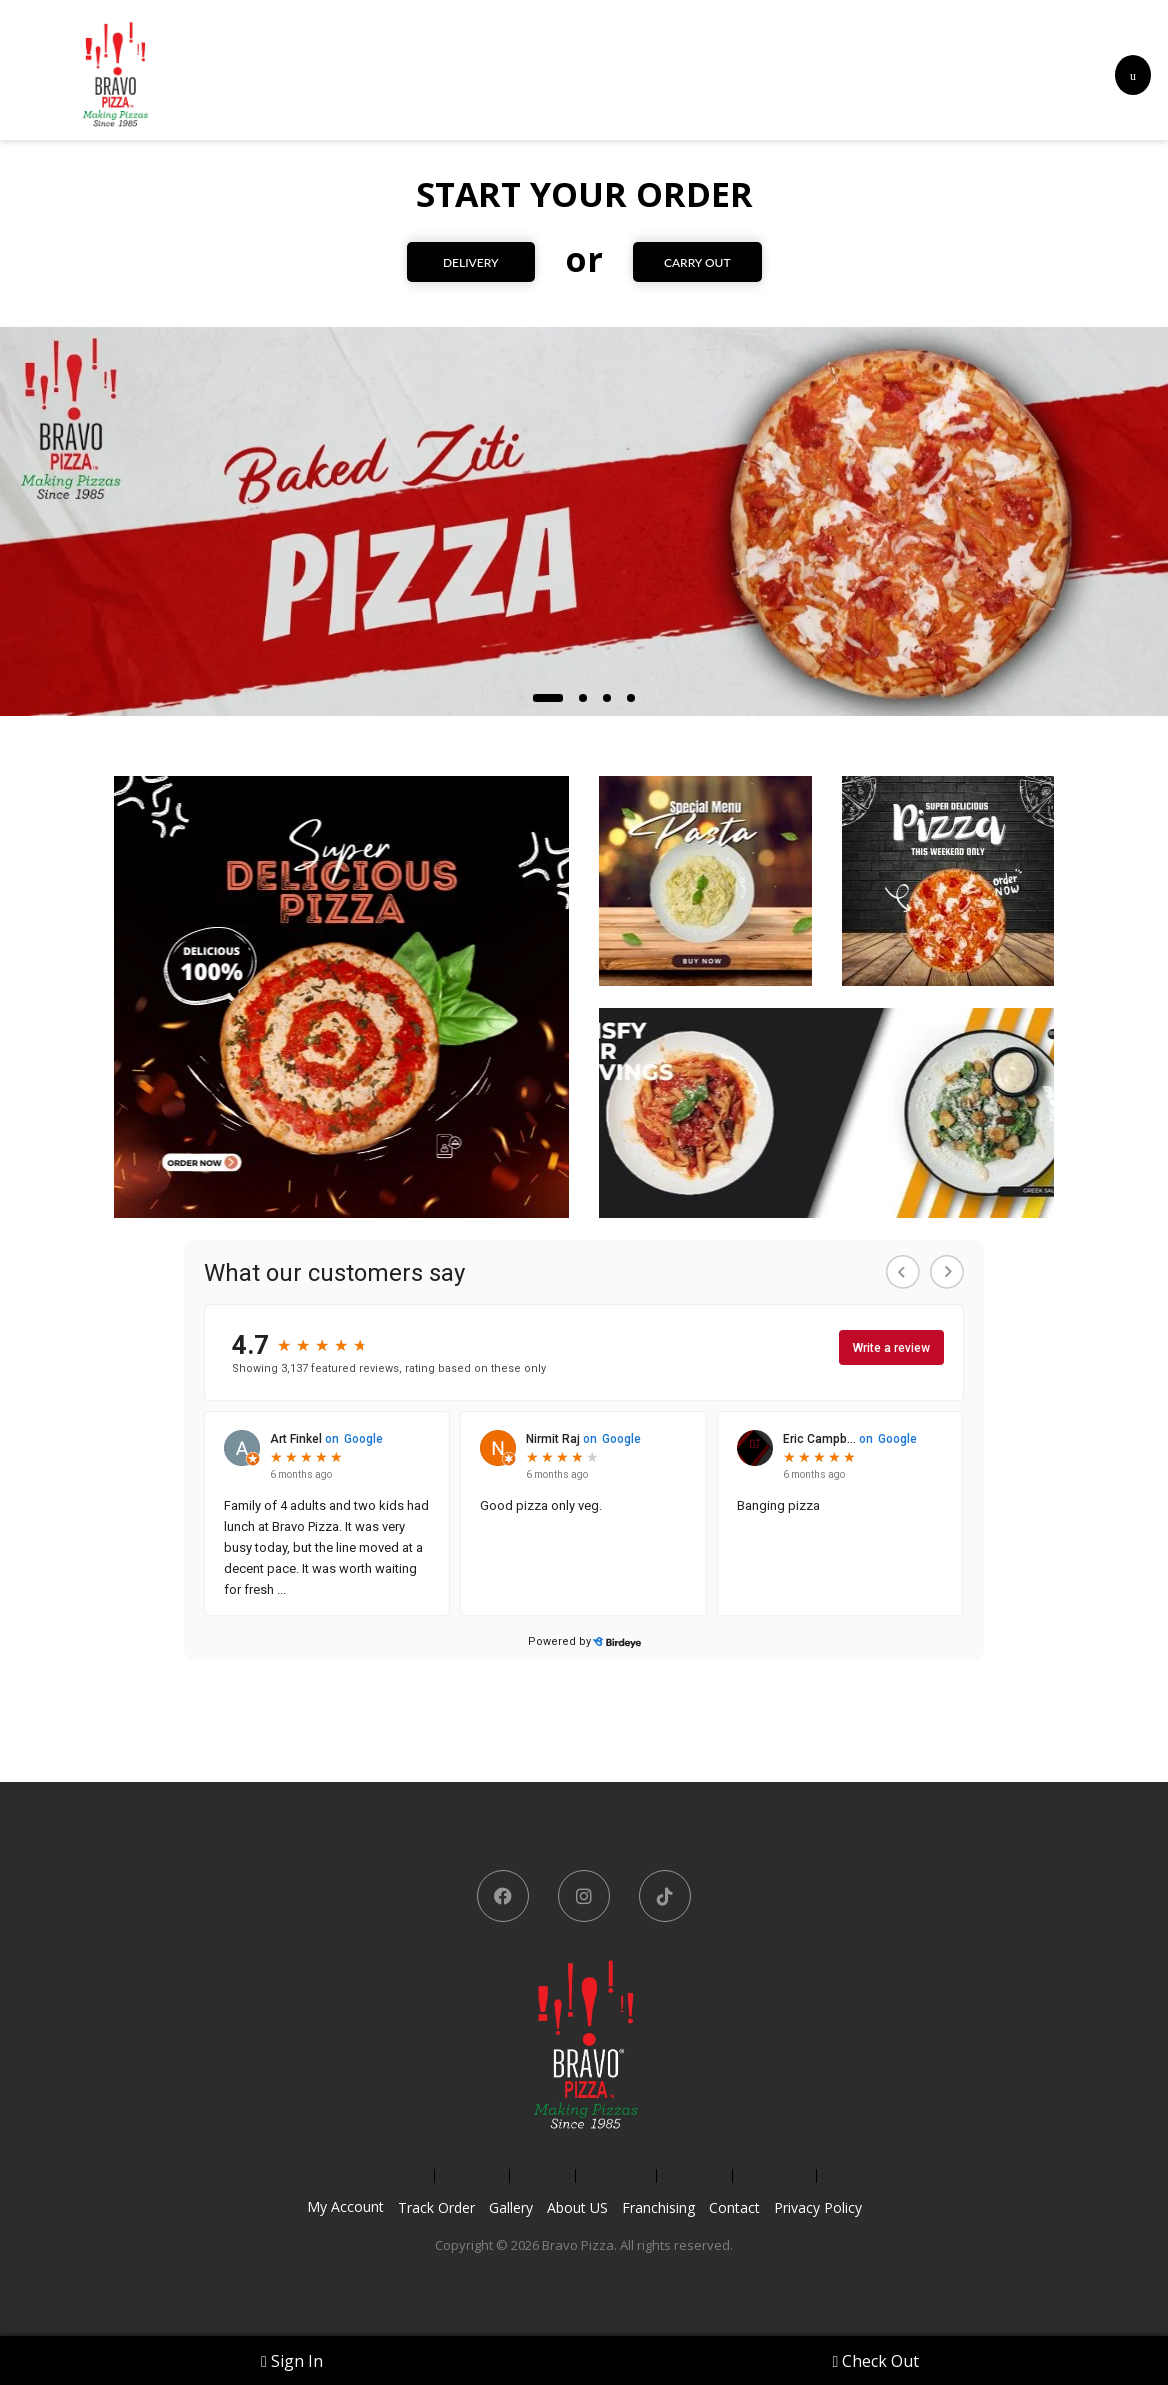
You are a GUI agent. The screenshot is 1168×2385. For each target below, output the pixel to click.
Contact (734, 2207)
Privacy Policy (818, 2207)
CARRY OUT (698, 262)
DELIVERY (470, 262)
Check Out (876, 2361)
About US (577, 2207)
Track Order (436, 2207)
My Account (345, 2206)
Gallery (511, 2207)
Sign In (292, 2361)
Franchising (658, 2207)
